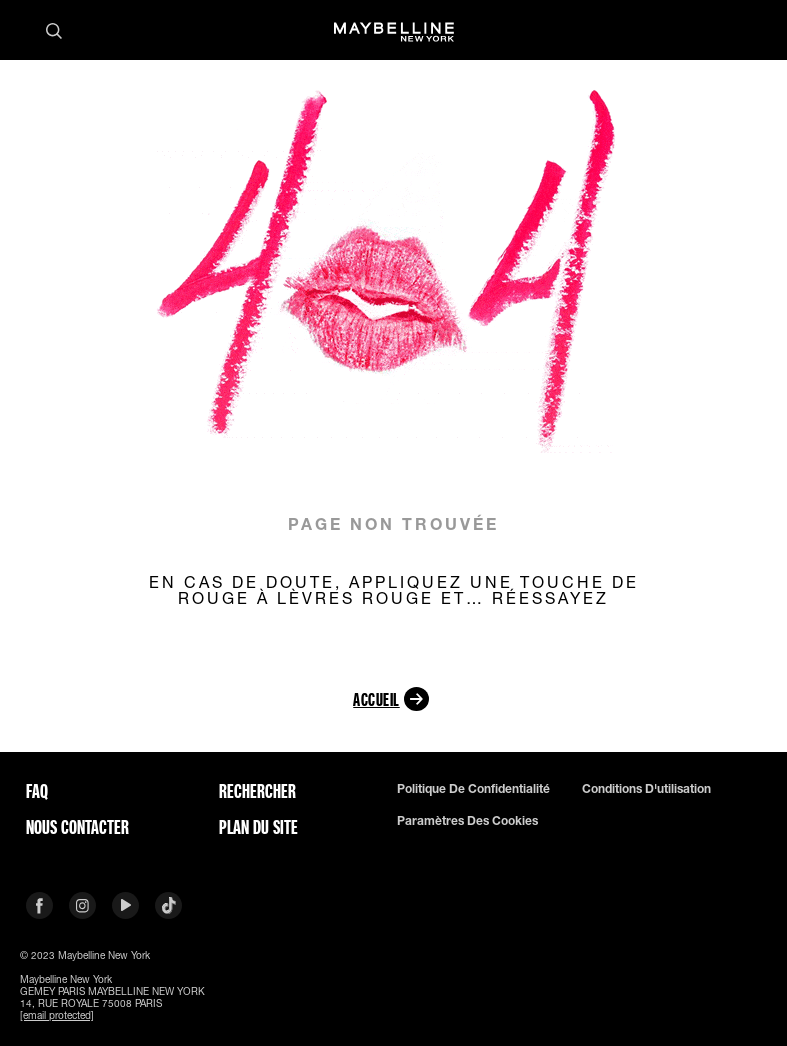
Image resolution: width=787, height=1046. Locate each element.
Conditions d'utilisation (646, 789)
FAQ (37, 791)
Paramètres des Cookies (467, 821)
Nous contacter (77, 827)
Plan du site (258, 827)
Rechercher (257, 791)
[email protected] (57, 1015)
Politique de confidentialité (473, 789)
